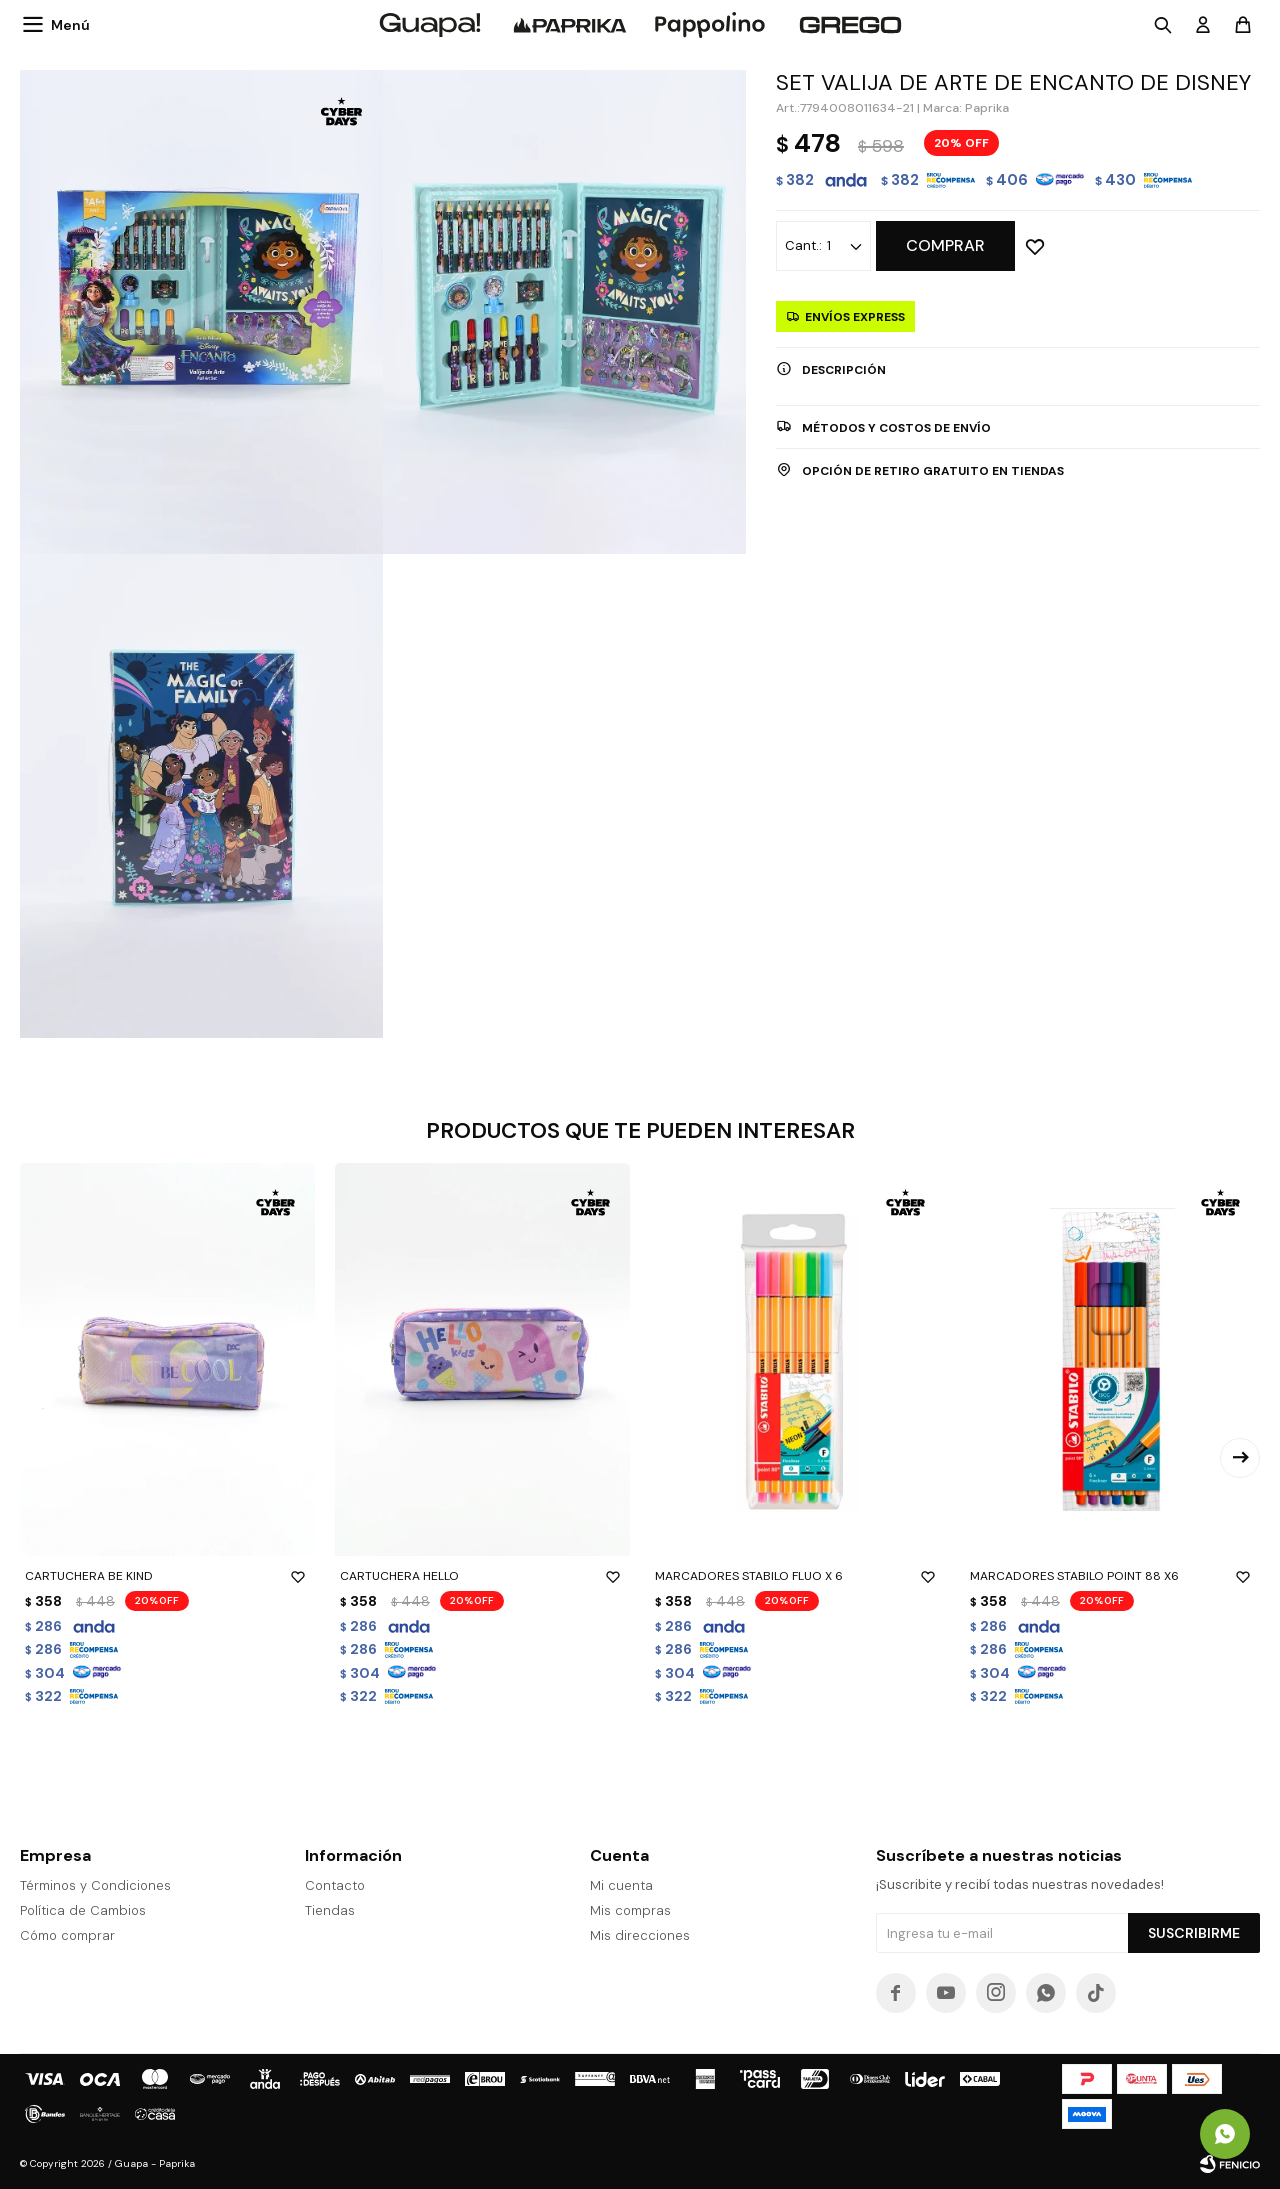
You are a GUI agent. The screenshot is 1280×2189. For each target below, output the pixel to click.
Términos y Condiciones (95, 1885)
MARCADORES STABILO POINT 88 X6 (1112, 1576)
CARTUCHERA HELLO (482, 1576)
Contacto (335, 1885)
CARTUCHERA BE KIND (167, 1576)
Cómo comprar (67, 1935)
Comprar (945, 245)
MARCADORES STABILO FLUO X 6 (797, 1576)
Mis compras (630, 1910)
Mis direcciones (640, 1935)
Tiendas (330, 1910)
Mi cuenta (621, 1885)
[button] (1240, 1458)
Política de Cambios (83, 1910)
